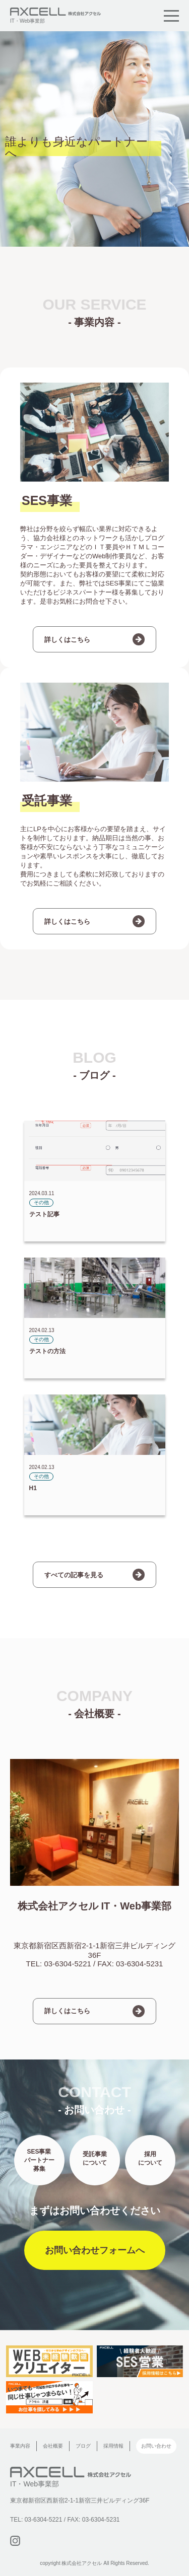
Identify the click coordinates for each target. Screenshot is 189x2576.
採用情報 (113, 2446)
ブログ (83, 2446)
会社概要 (53, 2446)
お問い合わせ (156, 2446)
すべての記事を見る (73, 1575)
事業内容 (20, 2446)
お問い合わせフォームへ (95, 2250)
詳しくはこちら (67, 639)
